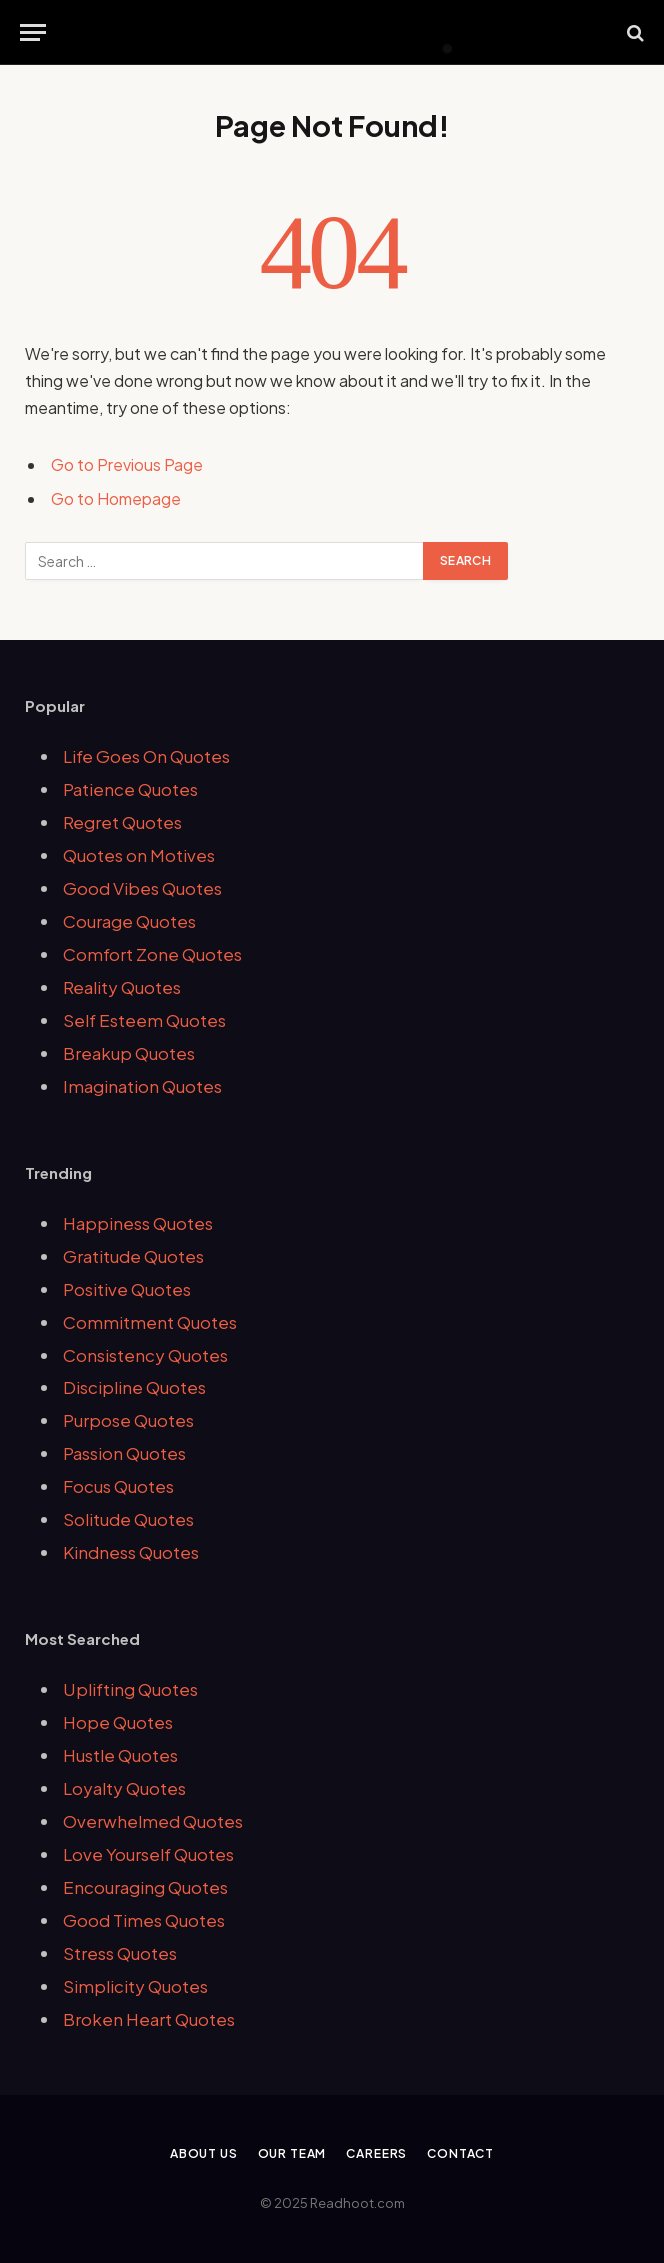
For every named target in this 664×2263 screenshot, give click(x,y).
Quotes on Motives (139, 855)
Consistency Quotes (145, 1355)
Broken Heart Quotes (149, 2019)
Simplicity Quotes (135, 1986)
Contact (460, 2153)
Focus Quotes (118, 1486)
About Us (204, 2153)
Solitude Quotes (128, 1519)
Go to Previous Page (127, 464)
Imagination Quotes (142, 1086)
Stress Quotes (120, 1953)
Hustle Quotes (120, 1755)
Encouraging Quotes (145, 1887)
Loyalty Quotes (124, 1788)
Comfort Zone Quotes (152, 954)
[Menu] (33, 32)
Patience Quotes (130, 789)
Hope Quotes (118, 1722)
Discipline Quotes (134, 1387)
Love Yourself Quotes (148, 1854)
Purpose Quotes (128, 1420)
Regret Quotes (122, 822)
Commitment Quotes (150, 1322)
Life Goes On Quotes (146, 756)
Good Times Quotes (144, 1920)
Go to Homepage (116, 498)
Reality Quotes (122, 987)
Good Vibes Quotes (142, 888)
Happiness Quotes (138, 1223)
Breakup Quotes (129, 1053)
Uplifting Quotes (130, 1689)
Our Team (292, 2153)
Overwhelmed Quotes (153, 1821)
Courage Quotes (129, 921)
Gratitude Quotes (133, 1256)
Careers (376, 2153)
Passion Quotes (124, 1453)
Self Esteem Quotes (144, 1020)
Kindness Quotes (131, 1552)
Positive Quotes (127, 1289)
